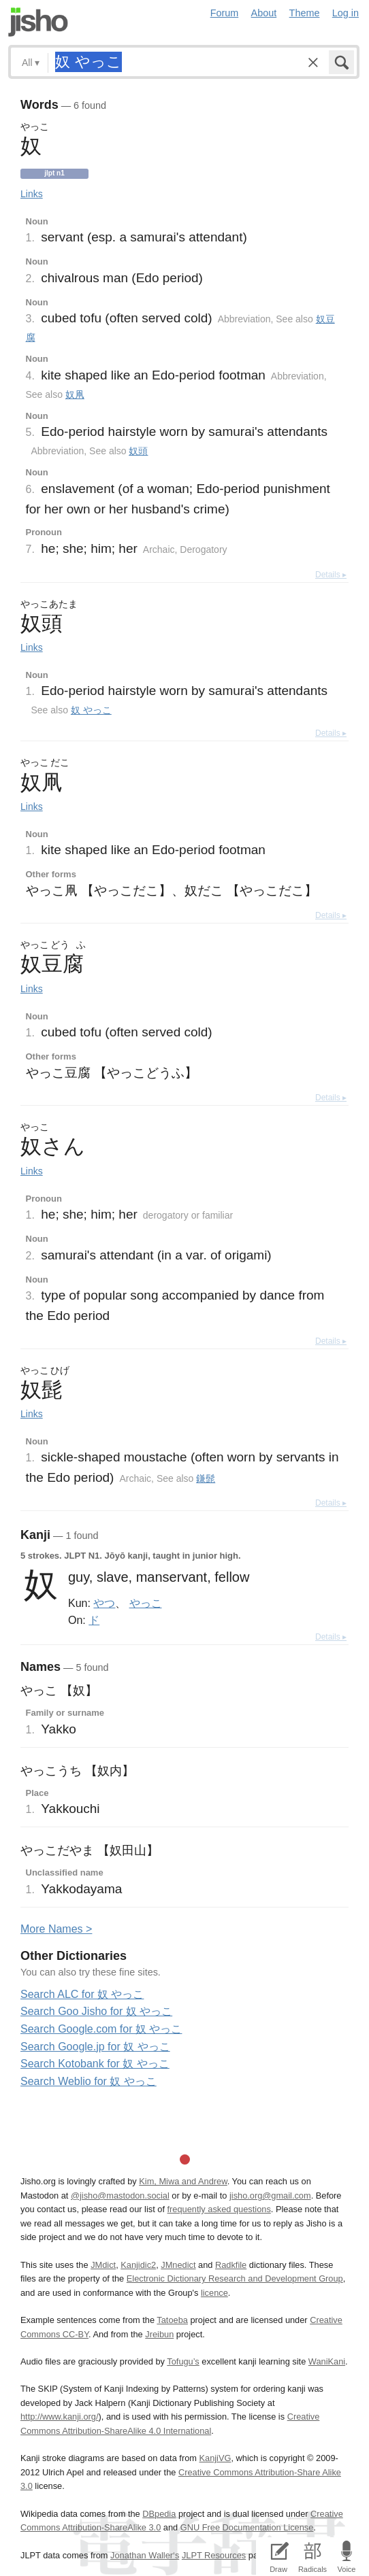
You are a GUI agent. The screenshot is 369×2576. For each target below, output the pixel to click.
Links (31, 193)
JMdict (103, 2265)
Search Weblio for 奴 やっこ (88, 2081)
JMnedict (178, 2265)
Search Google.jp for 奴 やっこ (95, 2046)
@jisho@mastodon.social (120, 2195)
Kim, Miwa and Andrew (183, 2181)
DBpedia (159, 2514)
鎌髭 (205, 1478)
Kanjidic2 (138, 2265)
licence (214, 2293)
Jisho (38, 22)
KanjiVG (215, 2458)
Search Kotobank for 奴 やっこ (95, 2063)
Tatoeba (172, 2320)
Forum (224, 12)
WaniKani (326, 2361)
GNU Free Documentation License (247, 2527)
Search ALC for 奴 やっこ (82, 1994)
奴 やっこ (91, 710)
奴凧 (74, 394)
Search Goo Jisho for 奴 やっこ (96, 2011)
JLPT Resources (214, 2555)
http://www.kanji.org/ (59, 2416)
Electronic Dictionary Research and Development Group (235, 2278)
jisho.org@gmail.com (270, 2195)
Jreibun (159, 2334)
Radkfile (230, 2265)
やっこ (145, 1602)
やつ (104, 1602)
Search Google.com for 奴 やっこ (101, 2029)
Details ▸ (331, 574)
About (264, 12)
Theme (304, 12)
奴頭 (138, 450)
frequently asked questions (219, 2209)
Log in (345, 12)
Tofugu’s (183, 2361)
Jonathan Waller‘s (144, 2555)
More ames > (56, 1929)
